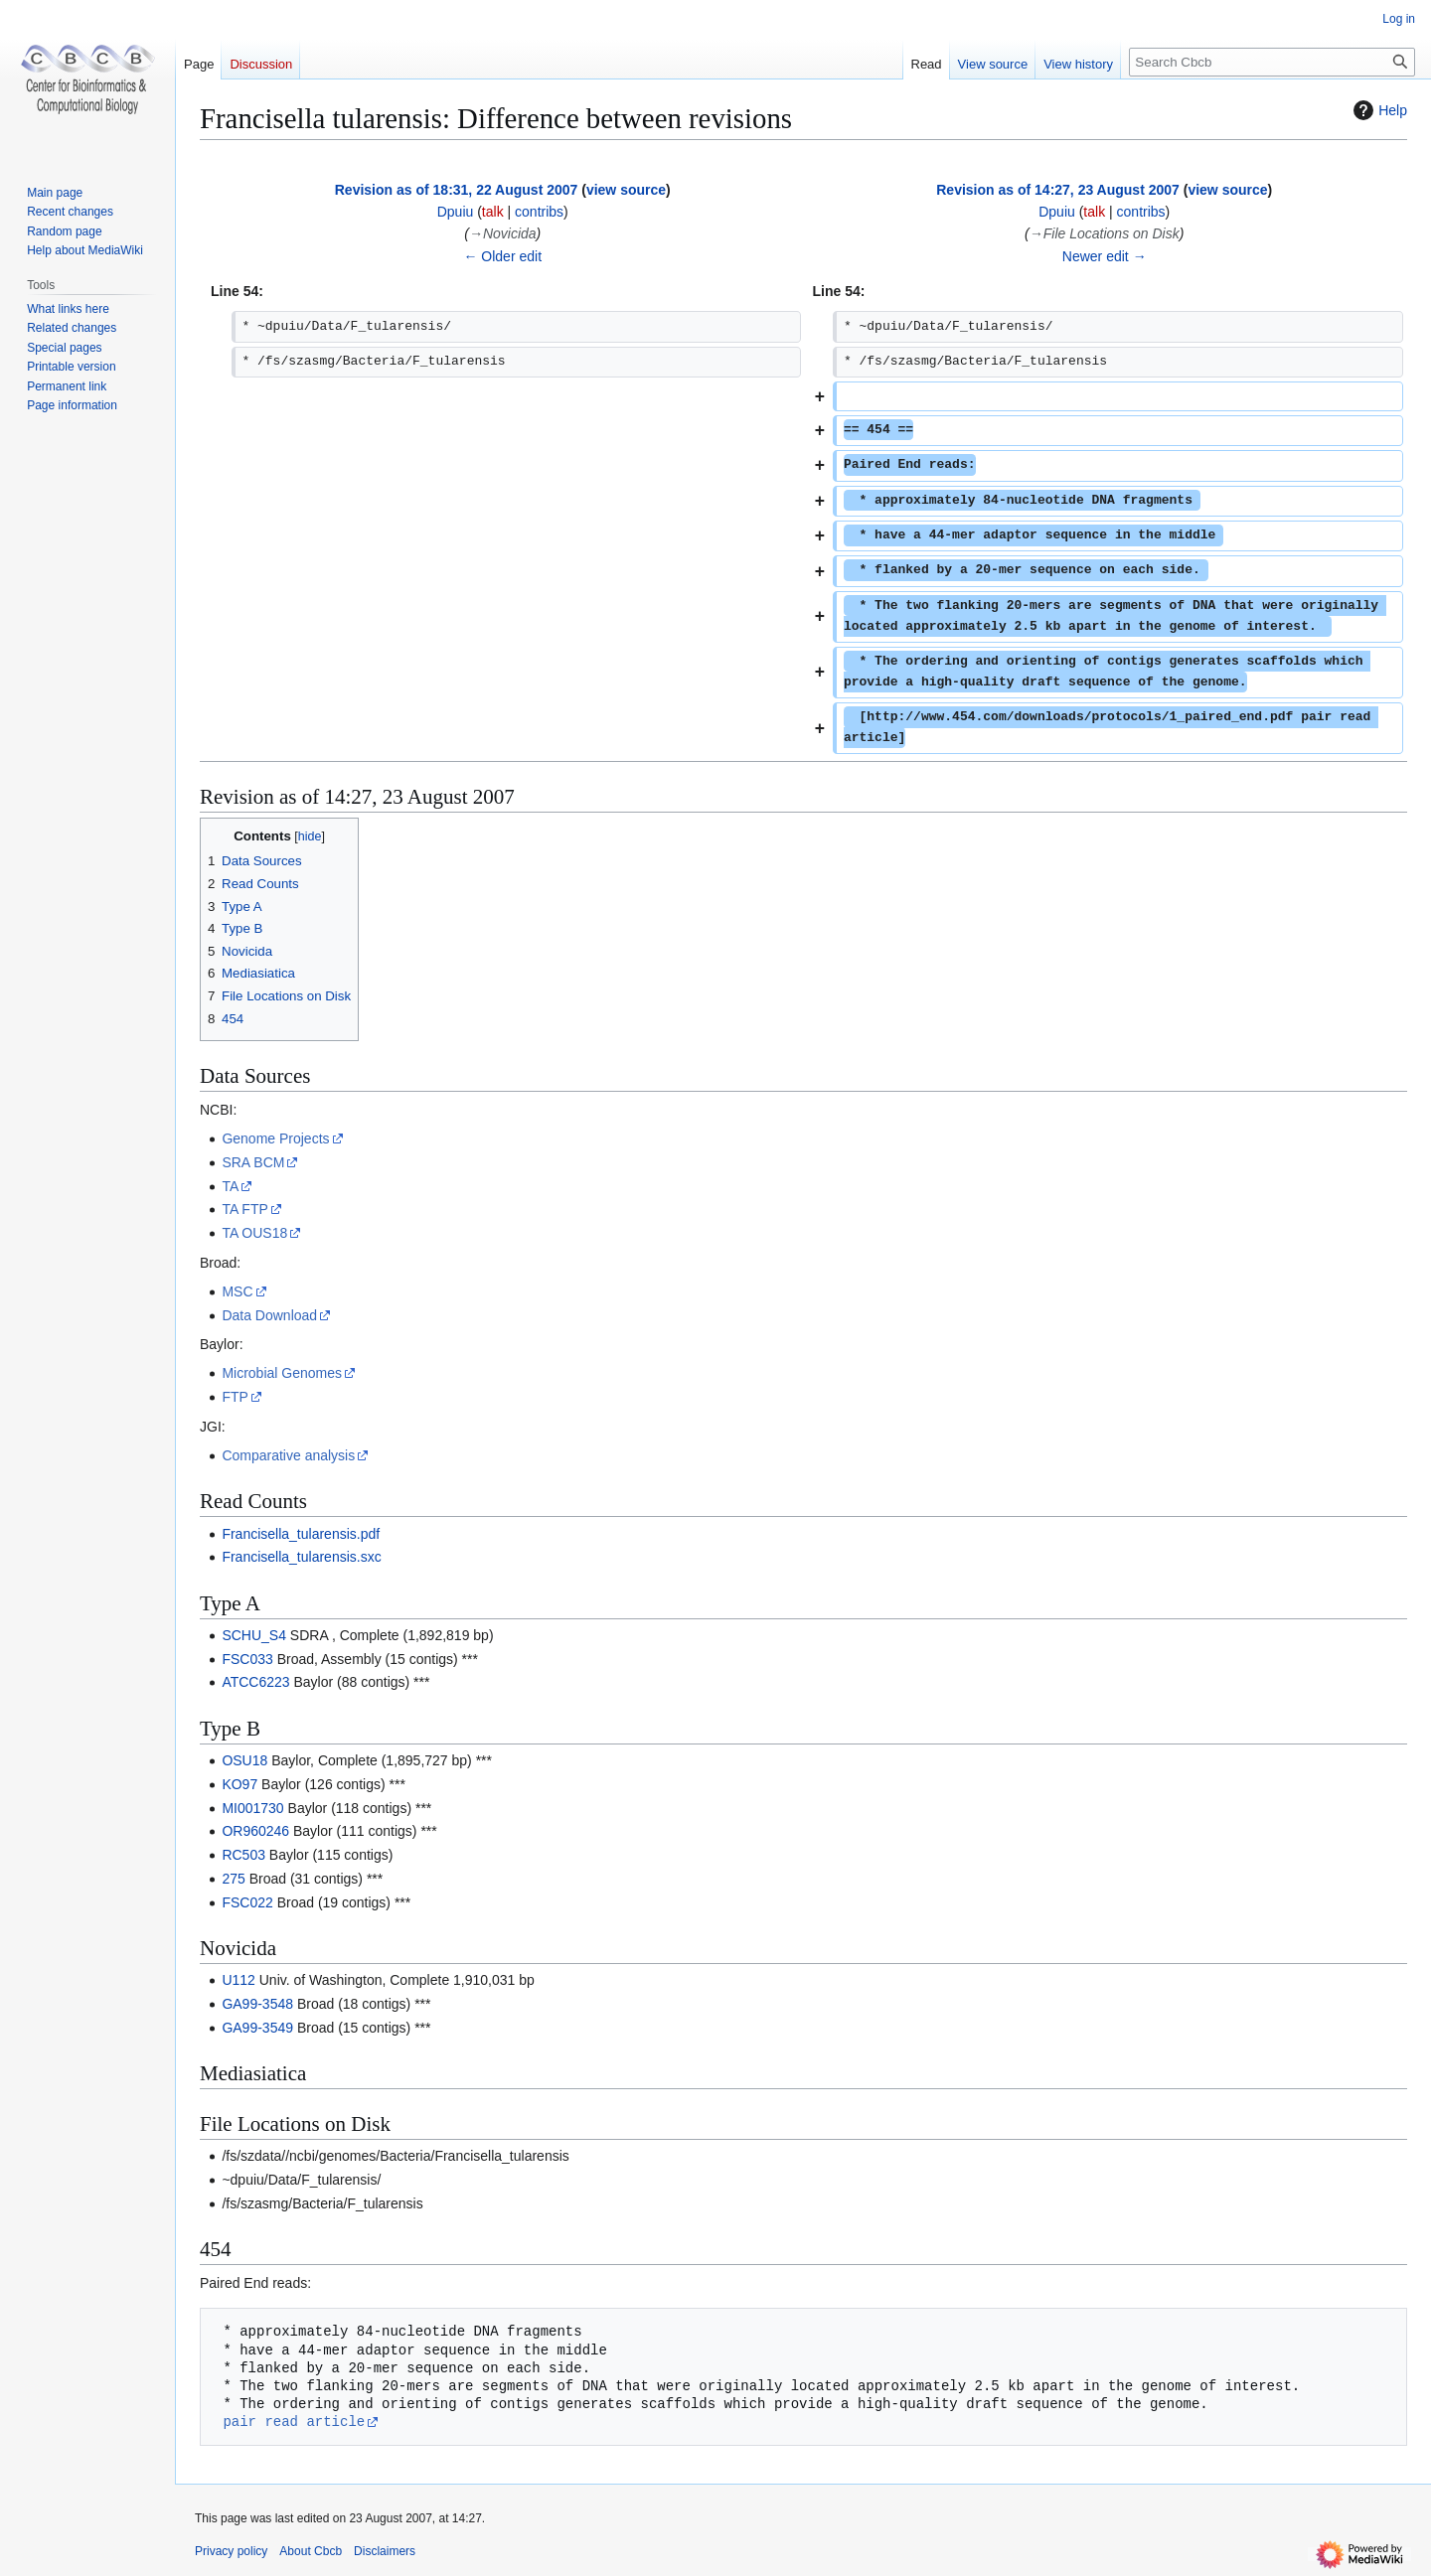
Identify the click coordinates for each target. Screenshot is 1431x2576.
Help (1378, 110)
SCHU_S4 (254, 1635)
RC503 (243, 1855)
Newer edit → (1104, 256)
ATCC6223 (255, 1682)
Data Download (269, 1315)
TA (230, 1186)
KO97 (239, 1784)
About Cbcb (310, 2551)
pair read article (294, 2421)
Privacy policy (231, 2551)
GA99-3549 (257, 2028)
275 (233, 1879)
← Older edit (502, 256)
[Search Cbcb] (1272, 62)
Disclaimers (384, 2551)
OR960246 (255, 1831)
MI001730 (252, 1808)
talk (493, 212)
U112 (238, 1980)
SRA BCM (253, 1162)
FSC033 (247, 1659)
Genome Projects (275, 1138)
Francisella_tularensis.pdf (301, 1534)
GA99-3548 (257, 2004)
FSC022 (247, 1902)
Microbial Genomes (282, 1373)
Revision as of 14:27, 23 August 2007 (1058, 190)
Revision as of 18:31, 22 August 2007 (456, 190)
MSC (237, 1291)
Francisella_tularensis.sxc (301, 1557)
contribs (539, 212)
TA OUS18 (254, 1233)
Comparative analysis (288, 1455)
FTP (234, 1397)
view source (626, 190)
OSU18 (244, 1760)
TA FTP (244, 1209)
